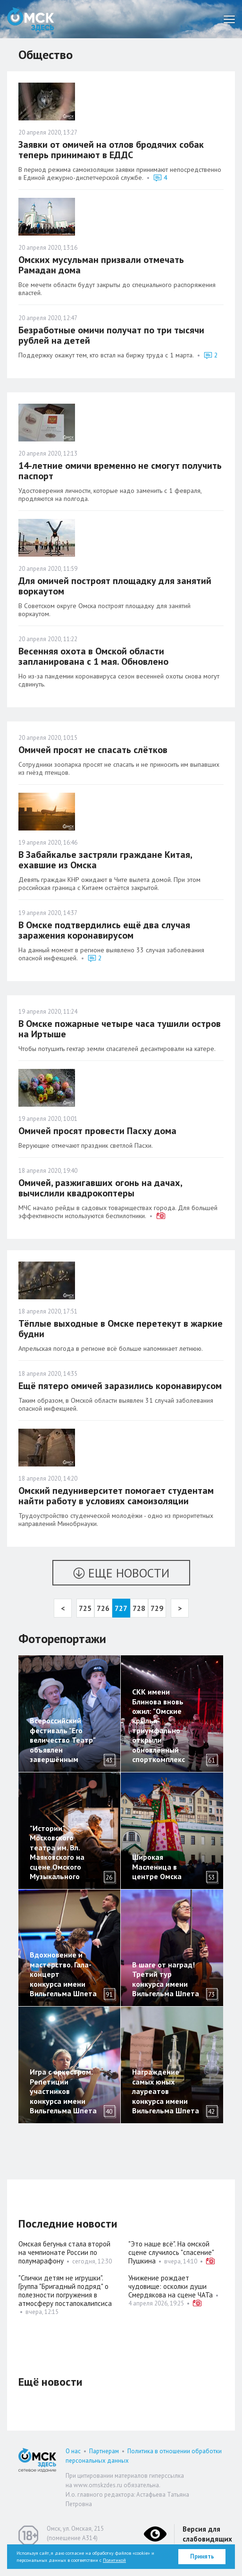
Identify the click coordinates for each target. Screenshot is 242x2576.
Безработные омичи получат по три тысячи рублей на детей (111, 335)
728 (139, 1608)
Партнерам (104, 2451)
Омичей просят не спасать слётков (92, 750)
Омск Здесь (30, 19)
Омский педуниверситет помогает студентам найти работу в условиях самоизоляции (116, 1495)
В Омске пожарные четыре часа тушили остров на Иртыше (119, 1028)
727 (121, 1608)
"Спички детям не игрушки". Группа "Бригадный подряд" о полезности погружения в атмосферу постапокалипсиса (66, 2290)
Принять (202, 2556)
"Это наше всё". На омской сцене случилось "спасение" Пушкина (171, 2252)
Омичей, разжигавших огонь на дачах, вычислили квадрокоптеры (100, 1188)
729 (156, 1608)
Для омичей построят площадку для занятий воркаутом (114, 586)
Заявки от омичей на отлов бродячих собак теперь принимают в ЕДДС (111, 149)
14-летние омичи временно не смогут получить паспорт (120, 470)
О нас (73, 2451)
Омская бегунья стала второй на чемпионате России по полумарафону (64, 2252)
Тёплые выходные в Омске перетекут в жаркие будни (120, 1328)
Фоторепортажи (62, 1638)
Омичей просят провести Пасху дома (97, 1131)
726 (103, 1608)
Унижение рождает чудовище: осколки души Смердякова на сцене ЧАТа (170, 2286)
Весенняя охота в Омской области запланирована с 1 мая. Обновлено (93, 656)
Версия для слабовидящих (207, 2534)
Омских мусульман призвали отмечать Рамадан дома (101, 265)
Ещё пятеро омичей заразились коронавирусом (120, 1386)
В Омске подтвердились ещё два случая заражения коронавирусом (104, 930)
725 (85, 1608)
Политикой (114, 2560)
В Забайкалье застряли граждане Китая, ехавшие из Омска (105, 859)
